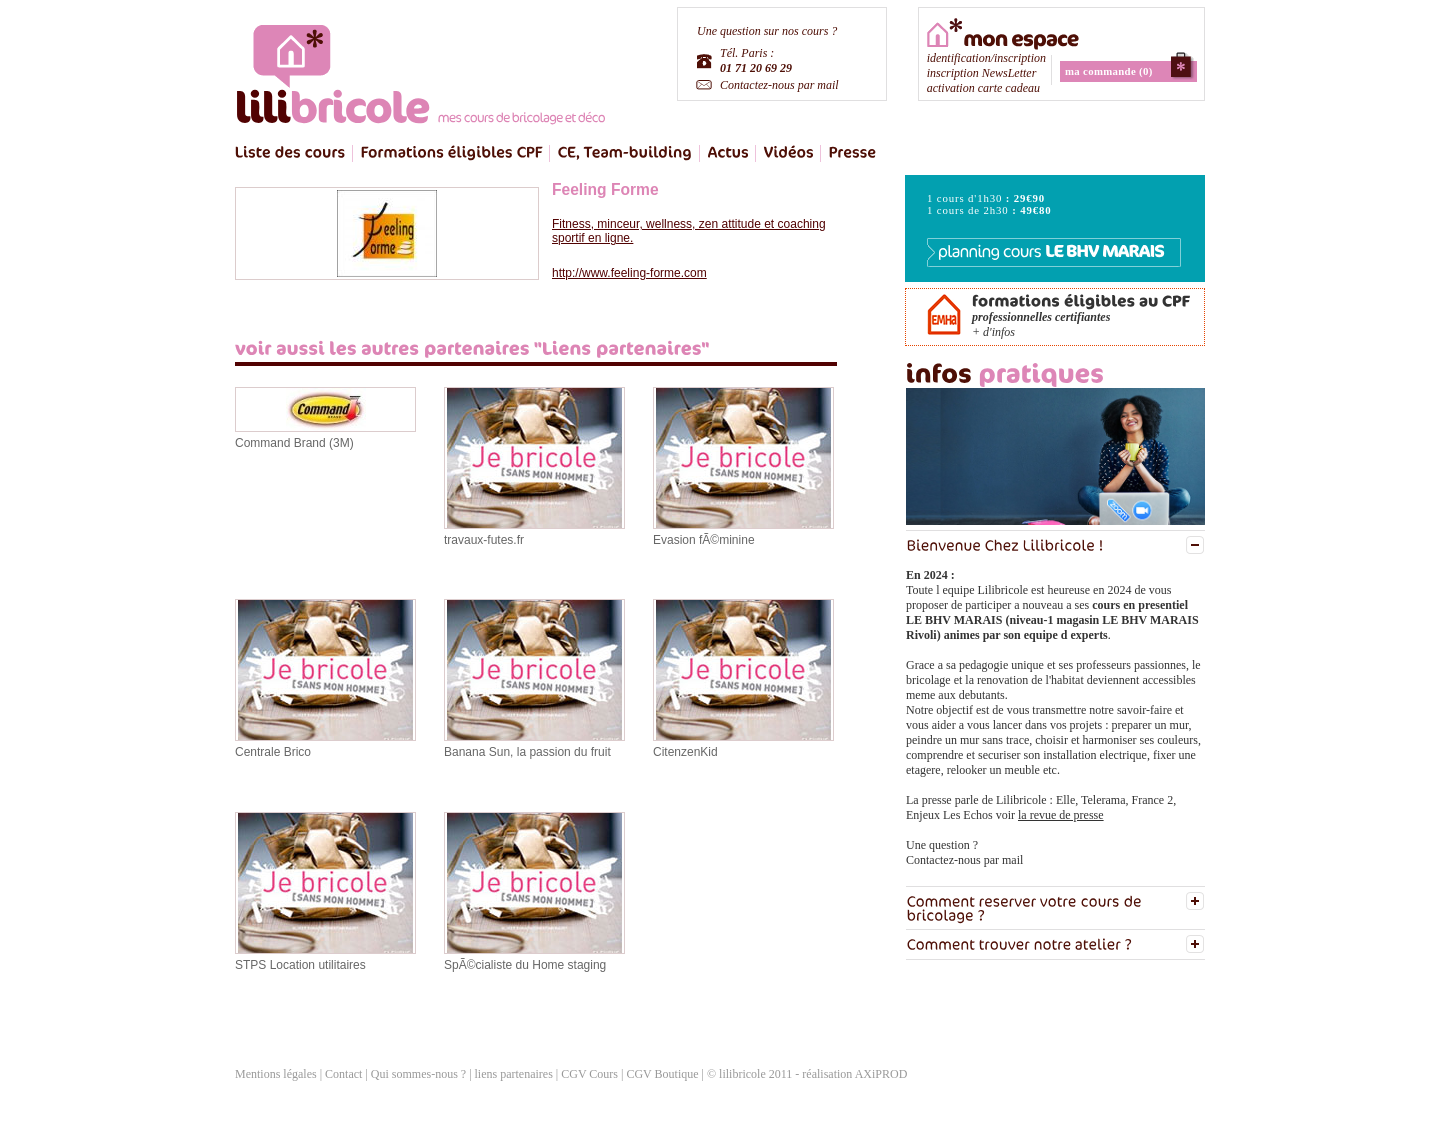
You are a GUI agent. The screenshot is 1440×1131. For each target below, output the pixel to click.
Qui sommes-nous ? (418, 1074)
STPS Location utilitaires (300, 965)
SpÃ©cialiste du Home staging (525, 965)
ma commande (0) (1109, 71)
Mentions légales (276, 1074)
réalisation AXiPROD (854, 1074)
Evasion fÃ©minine (704, 540)
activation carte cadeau (983, 88)
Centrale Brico (273, 752)
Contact (343, 1074)
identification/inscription (986, 58)
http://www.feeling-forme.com (629, 273)
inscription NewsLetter (982, 73)
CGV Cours (589, 1074)
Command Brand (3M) (294, 443)
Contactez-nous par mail (779, 85)
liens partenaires (515, 1074)
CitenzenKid (685, 752)
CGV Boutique (662, 1074)
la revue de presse (1061, 815)
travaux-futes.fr (484, 540)
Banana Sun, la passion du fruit (527, 752)
